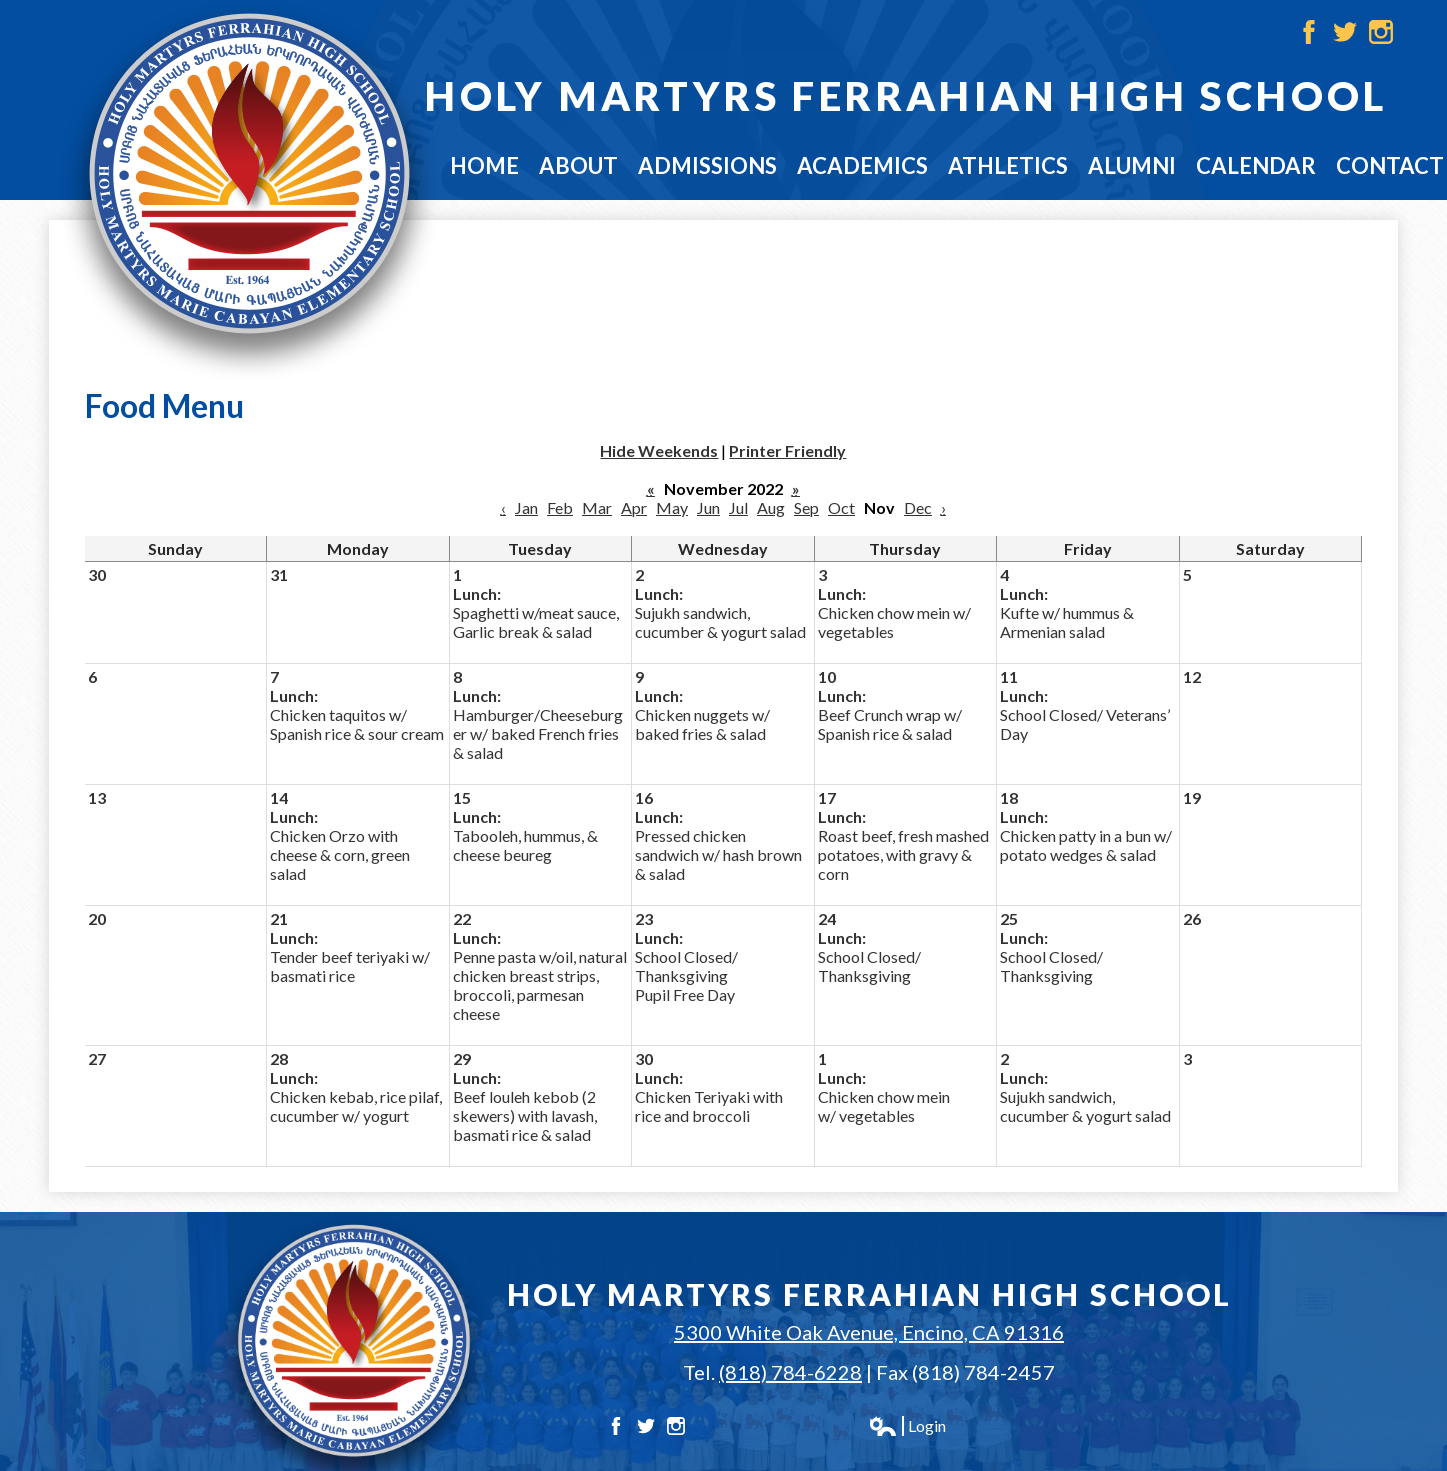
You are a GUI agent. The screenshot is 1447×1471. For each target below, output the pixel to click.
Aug (771, 507)
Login (907, 1426)
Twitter (1345, 32)
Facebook (1309, 32)
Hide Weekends (659, 450)
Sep (806, 507)
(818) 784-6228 (790, 1372)
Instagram (1381, 32)
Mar (597, 507)
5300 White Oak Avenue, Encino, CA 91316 (869, 1332)
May (672, 507)
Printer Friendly (787, 450)
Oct (841, 507)
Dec (918, 507)
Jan (526, 507)
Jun (708, 507)
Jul (738, 507)
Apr (634, 507)
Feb (560, 507)
